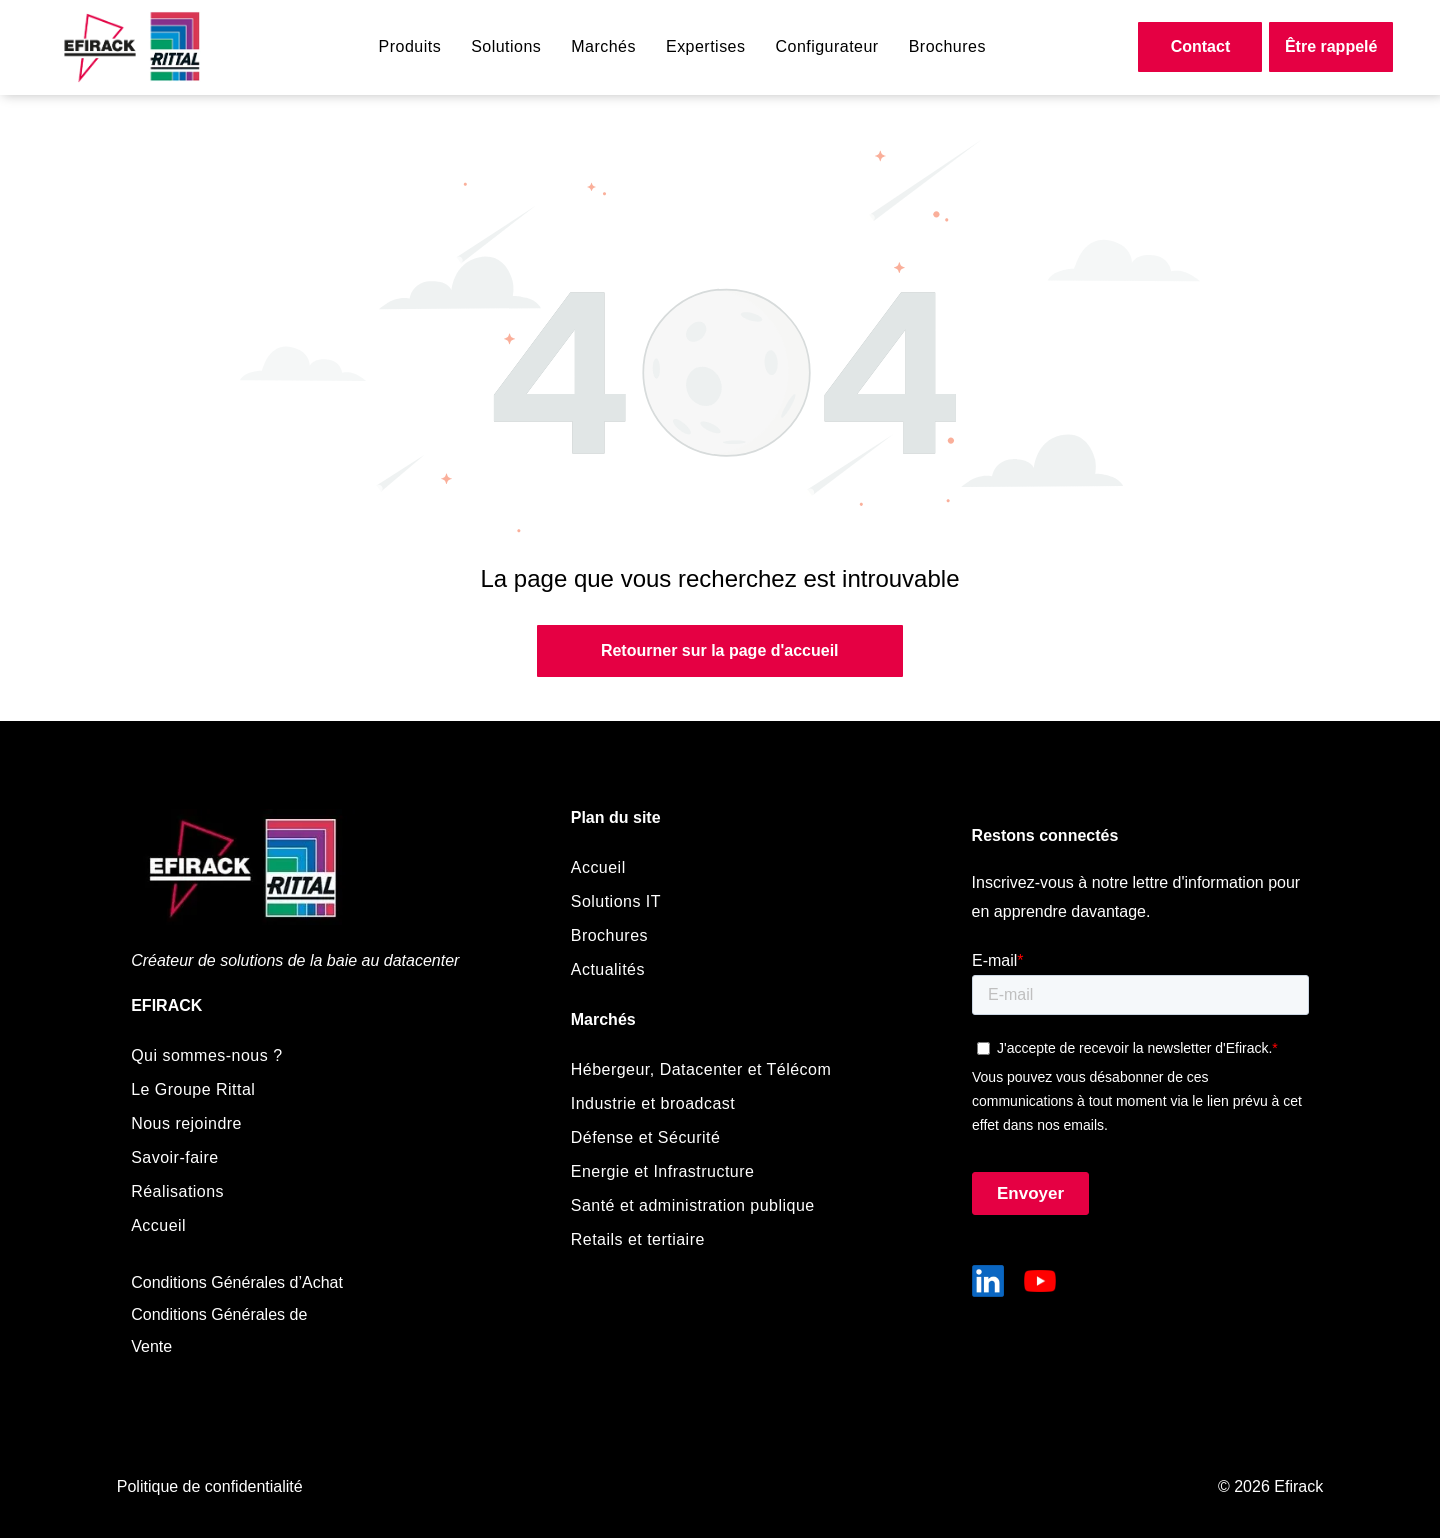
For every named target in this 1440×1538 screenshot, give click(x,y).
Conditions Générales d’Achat (237, 1282)
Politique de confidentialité (210, 1486)
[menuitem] (410, 47)
